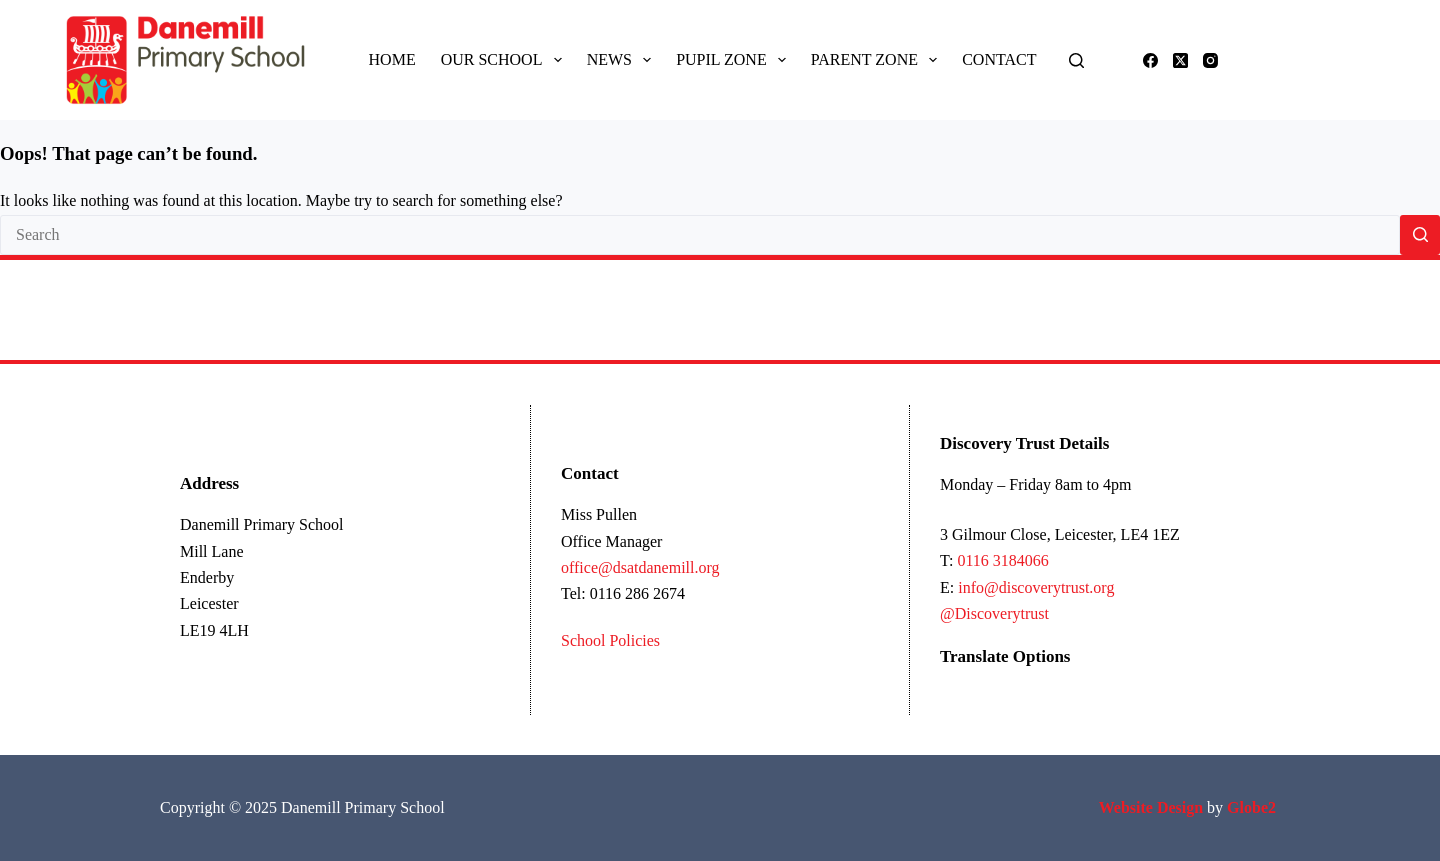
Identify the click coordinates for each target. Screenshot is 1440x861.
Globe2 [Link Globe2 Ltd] (1253, 807)
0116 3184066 (1002, 560)
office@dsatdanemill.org (640, 567)
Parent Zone (878, 60)
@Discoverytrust (994, 613)
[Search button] (1420, 235)
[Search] (1076, 60)
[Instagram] (1210, 60)
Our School (505, 60)
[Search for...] (700, 235)
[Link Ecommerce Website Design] (1151, 807)
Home (392, 59)
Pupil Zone (735, 60)
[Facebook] (1150, 60)
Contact (999, 59)
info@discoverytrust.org (1036, 587)
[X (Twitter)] (1180, 60)
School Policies (610, 640)
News (623, 60)
